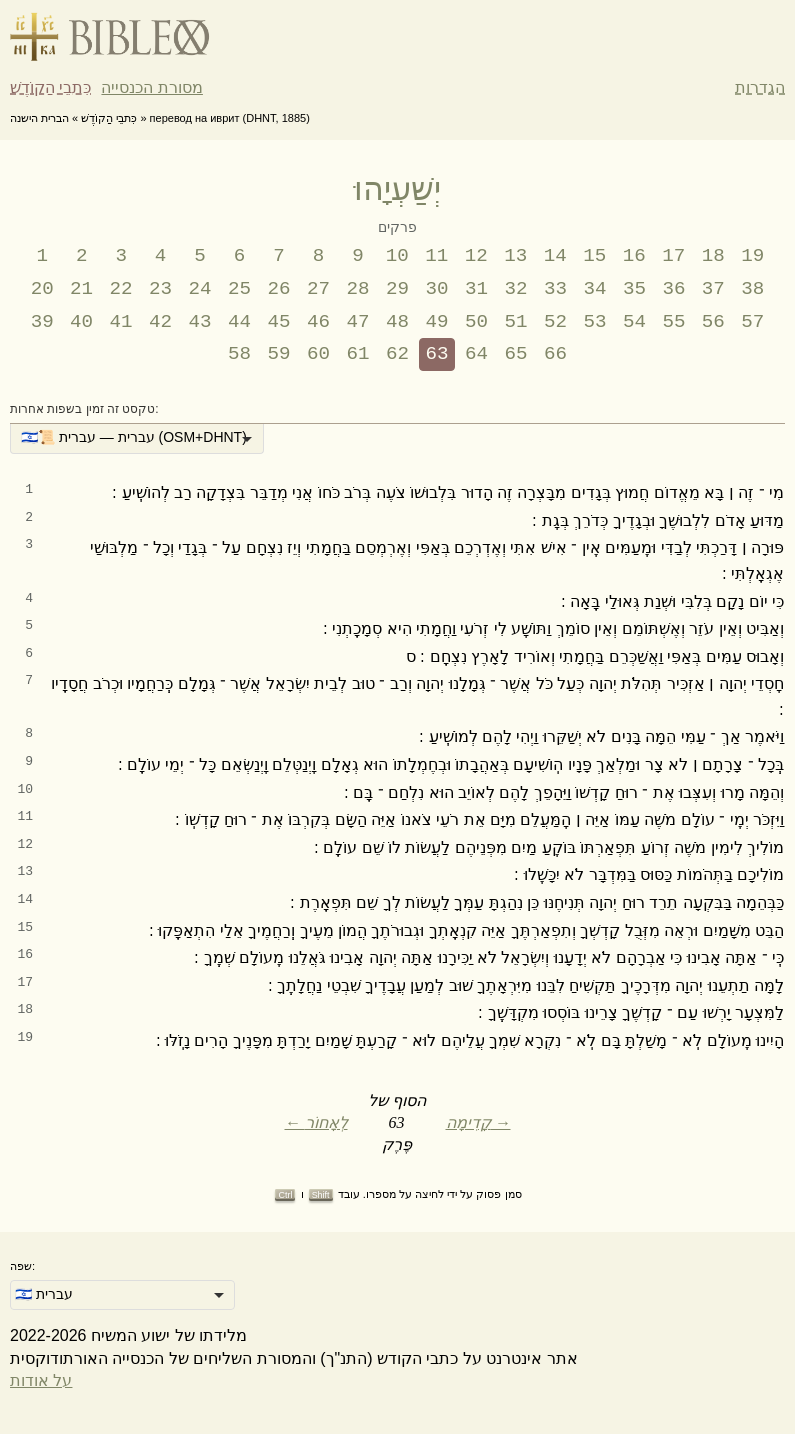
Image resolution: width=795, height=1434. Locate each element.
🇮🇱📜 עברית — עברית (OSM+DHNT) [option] (134, 437)
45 (279, 322)
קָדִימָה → (478, 1122)
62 (397, 354)
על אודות (41, 1380)
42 (160, 322)
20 (42, 289)
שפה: (22, 1266)
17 (673, 256)
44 (239, 322)
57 (752, 322)
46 (318, 322)
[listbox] (137, 439)
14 (555, 256)
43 (200, 322)
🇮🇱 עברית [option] (44, 1294)
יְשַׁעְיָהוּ (397, 189)
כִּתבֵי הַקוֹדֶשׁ (50, 87)
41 (121, 322)
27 (318, 289)
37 (713, 289)
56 (713, 322)
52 (555, 322)
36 (673, 289)
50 (476, 322)
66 (555, 354)
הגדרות (760, 87)
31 (476, 289)
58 (239, 354)
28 (358, 289)
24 (200, 289)
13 (515, 256)
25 (239, 289)
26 (279, 289)
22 (121, 289)
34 (594, 289)
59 (279, 354)
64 (476, 354)
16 (634, 256)
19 (752, 256)
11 (436, 256)
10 (397, 256)
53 (594, 322)
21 (81, 289)
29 (397, 289)
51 (515, 322)
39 (42, 322)
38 (752, 289)
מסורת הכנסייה (151, 87)
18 (713, 256)
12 (476, 256)
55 (673, 322)
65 (515, 354)
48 (397, 322)
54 (634, 322)
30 (436, 289)
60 (318, 354)
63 (436, 354)
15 (594, 256)
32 (515, 289)
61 (358, 354)
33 (555, 289)
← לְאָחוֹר (316, 1122)
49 (436, 322)
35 (634, 289)
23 (160, 289)
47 (358, 322)
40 (81, 322)
